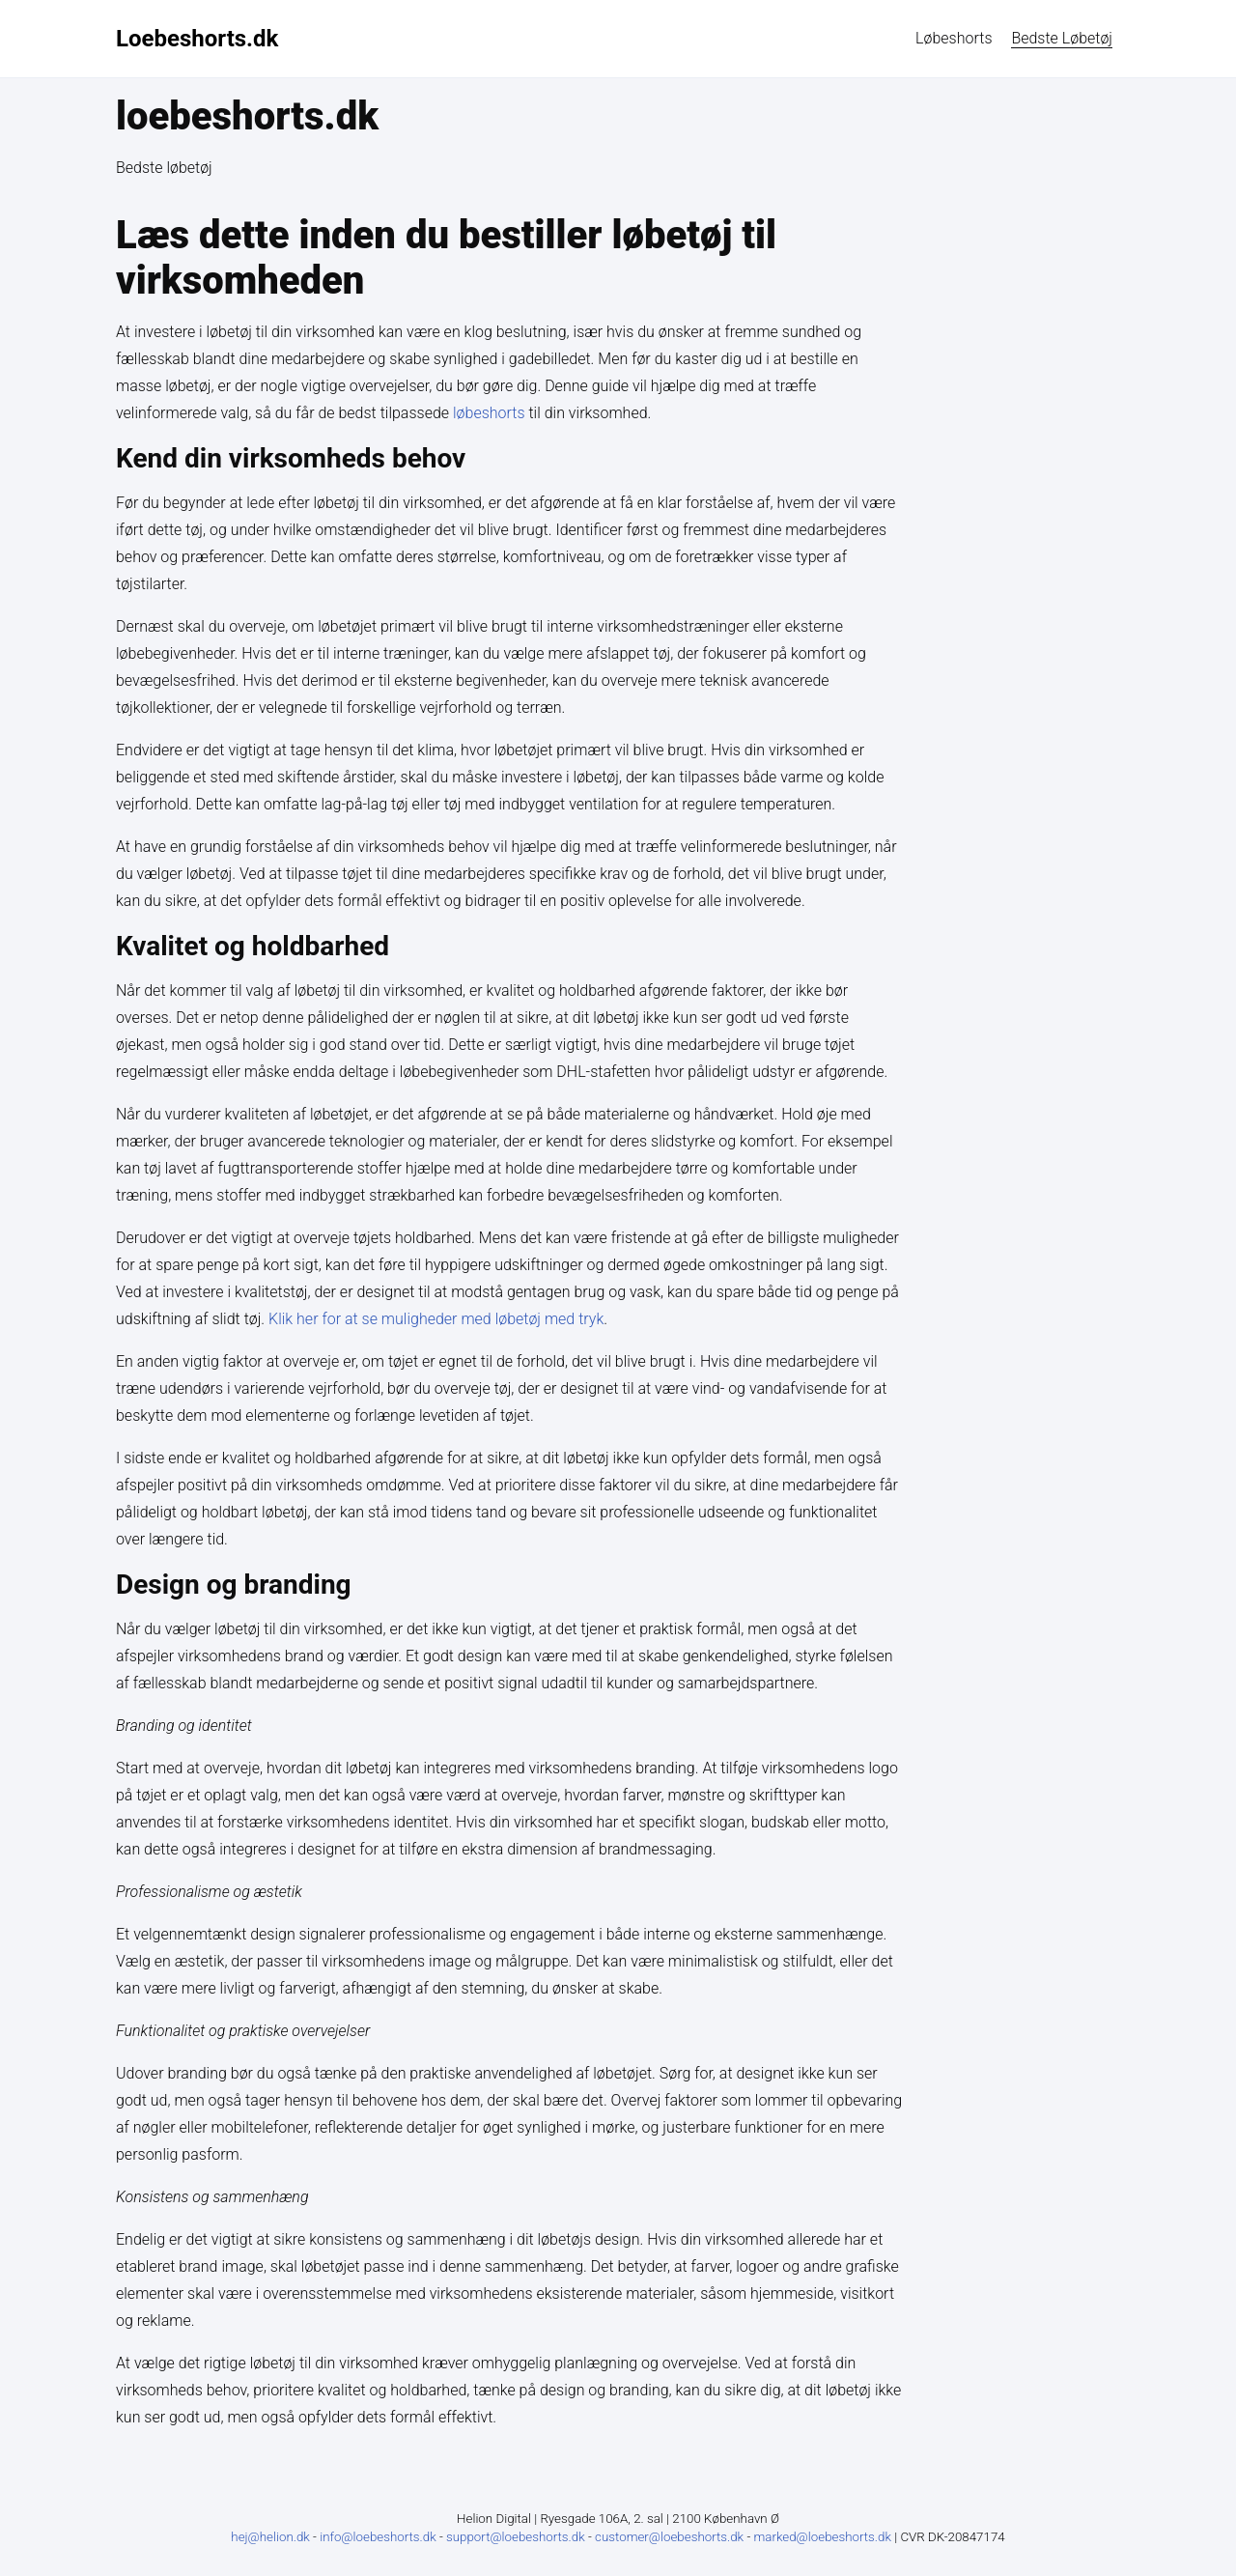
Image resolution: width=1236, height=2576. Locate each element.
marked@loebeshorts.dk (823, 2537)
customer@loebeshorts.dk (670, 2537)
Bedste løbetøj (1061, 38)
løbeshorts (953, 38)
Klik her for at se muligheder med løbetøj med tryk (436, 1319)
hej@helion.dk (270, 2537)
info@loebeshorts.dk (379, 2537)
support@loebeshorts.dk (517, 2537)
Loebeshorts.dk (197, 38)
